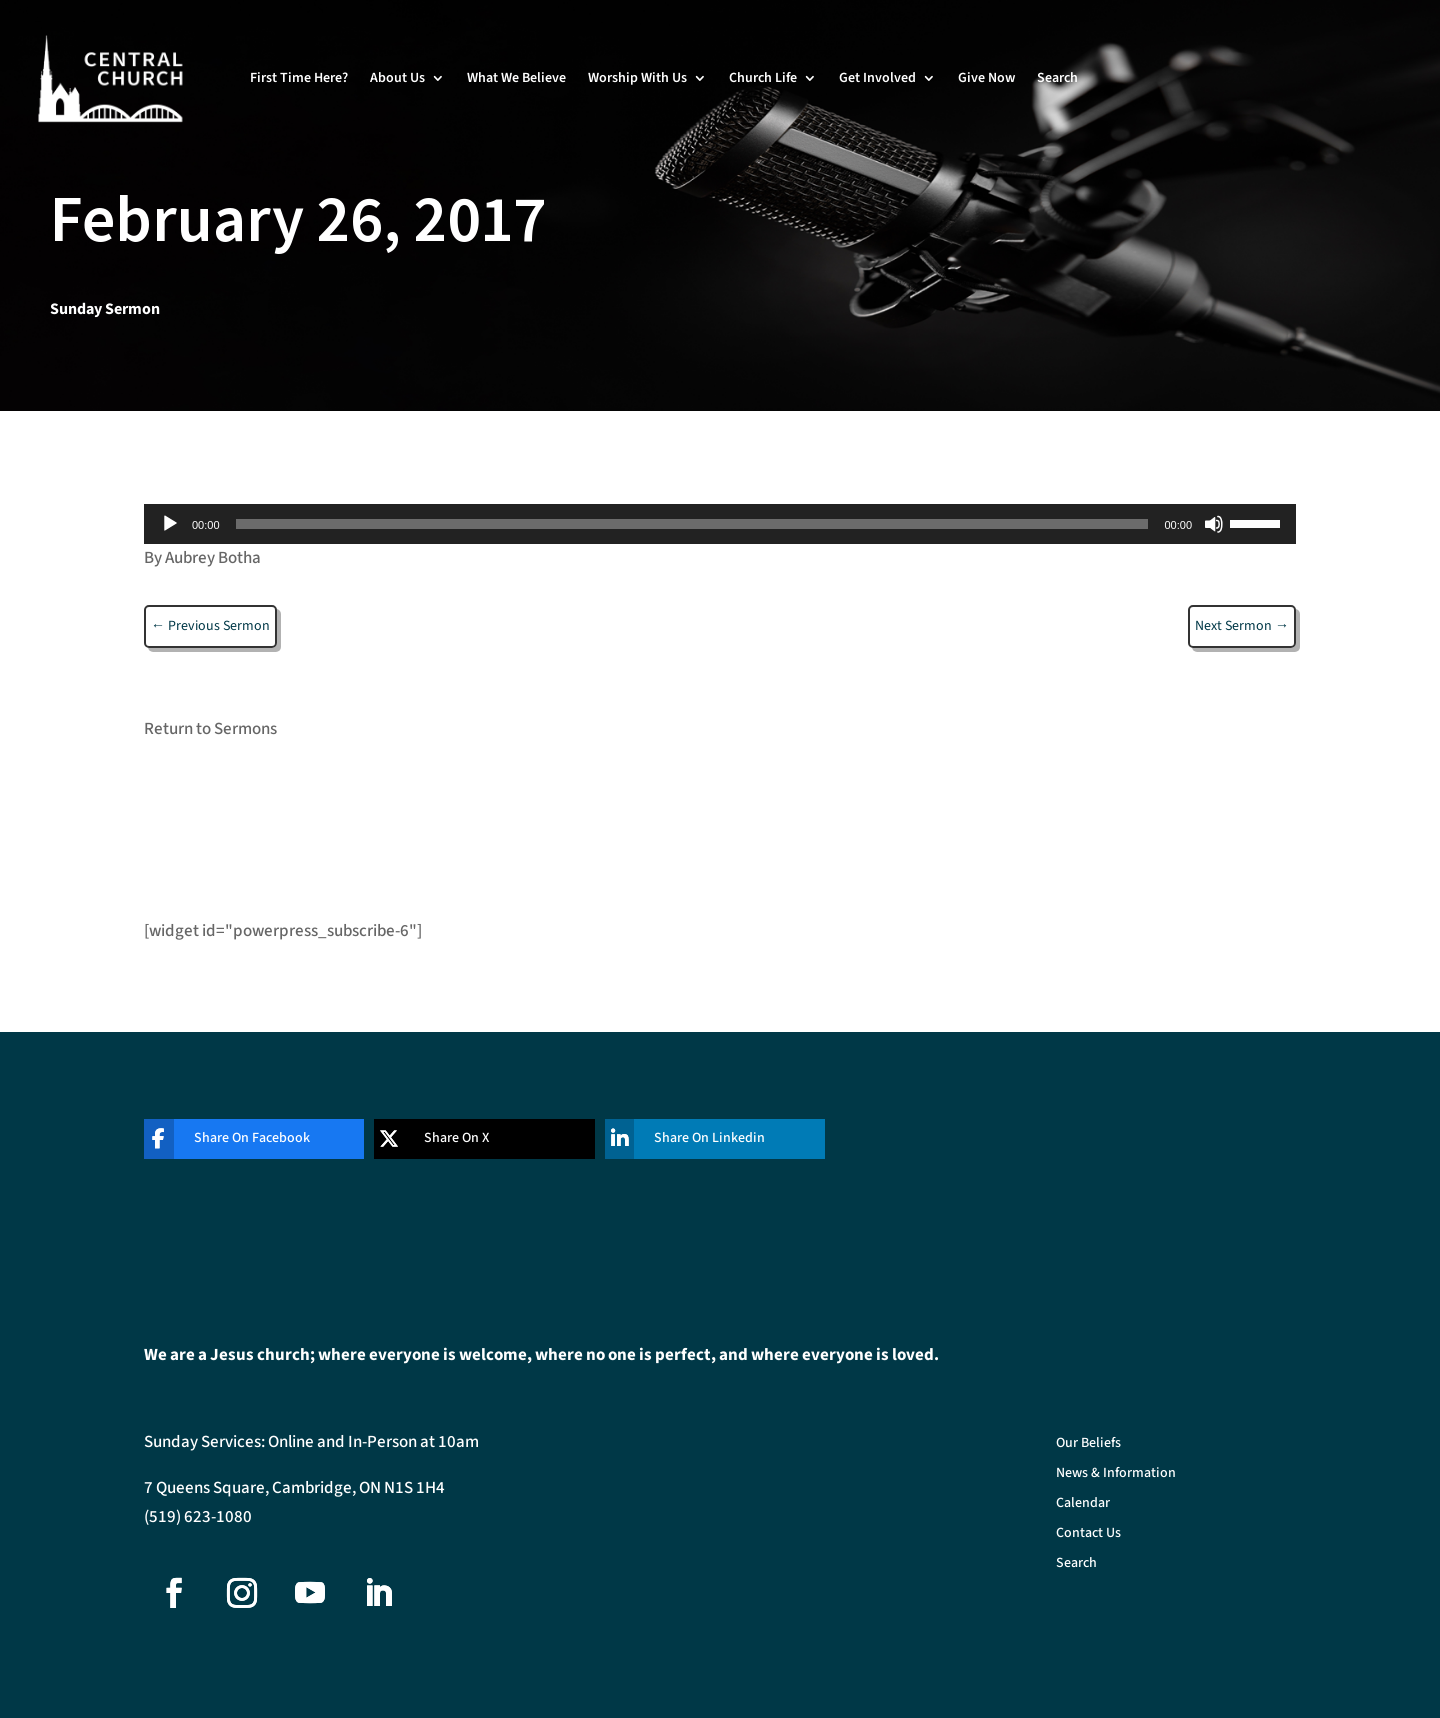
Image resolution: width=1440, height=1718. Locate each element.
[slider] (692, 524)
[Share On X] (469, 1139)
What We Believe (516, 78)
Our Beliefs (1088, 1444)
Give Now (986, 78)
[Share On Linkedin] (700, 1139)
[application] (720, 524)
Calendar (1083, 1504)
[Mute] (1214, 524)
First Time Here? (299, 78)
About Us (397, 78)
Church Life (763, 78)
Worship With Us (637, 78)
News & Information (1116, 1474)
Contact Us (1088, 1534)
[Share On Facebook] (239, 1139)
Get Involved (877, 78)
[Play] (170, 524)
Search (1057, 78)
